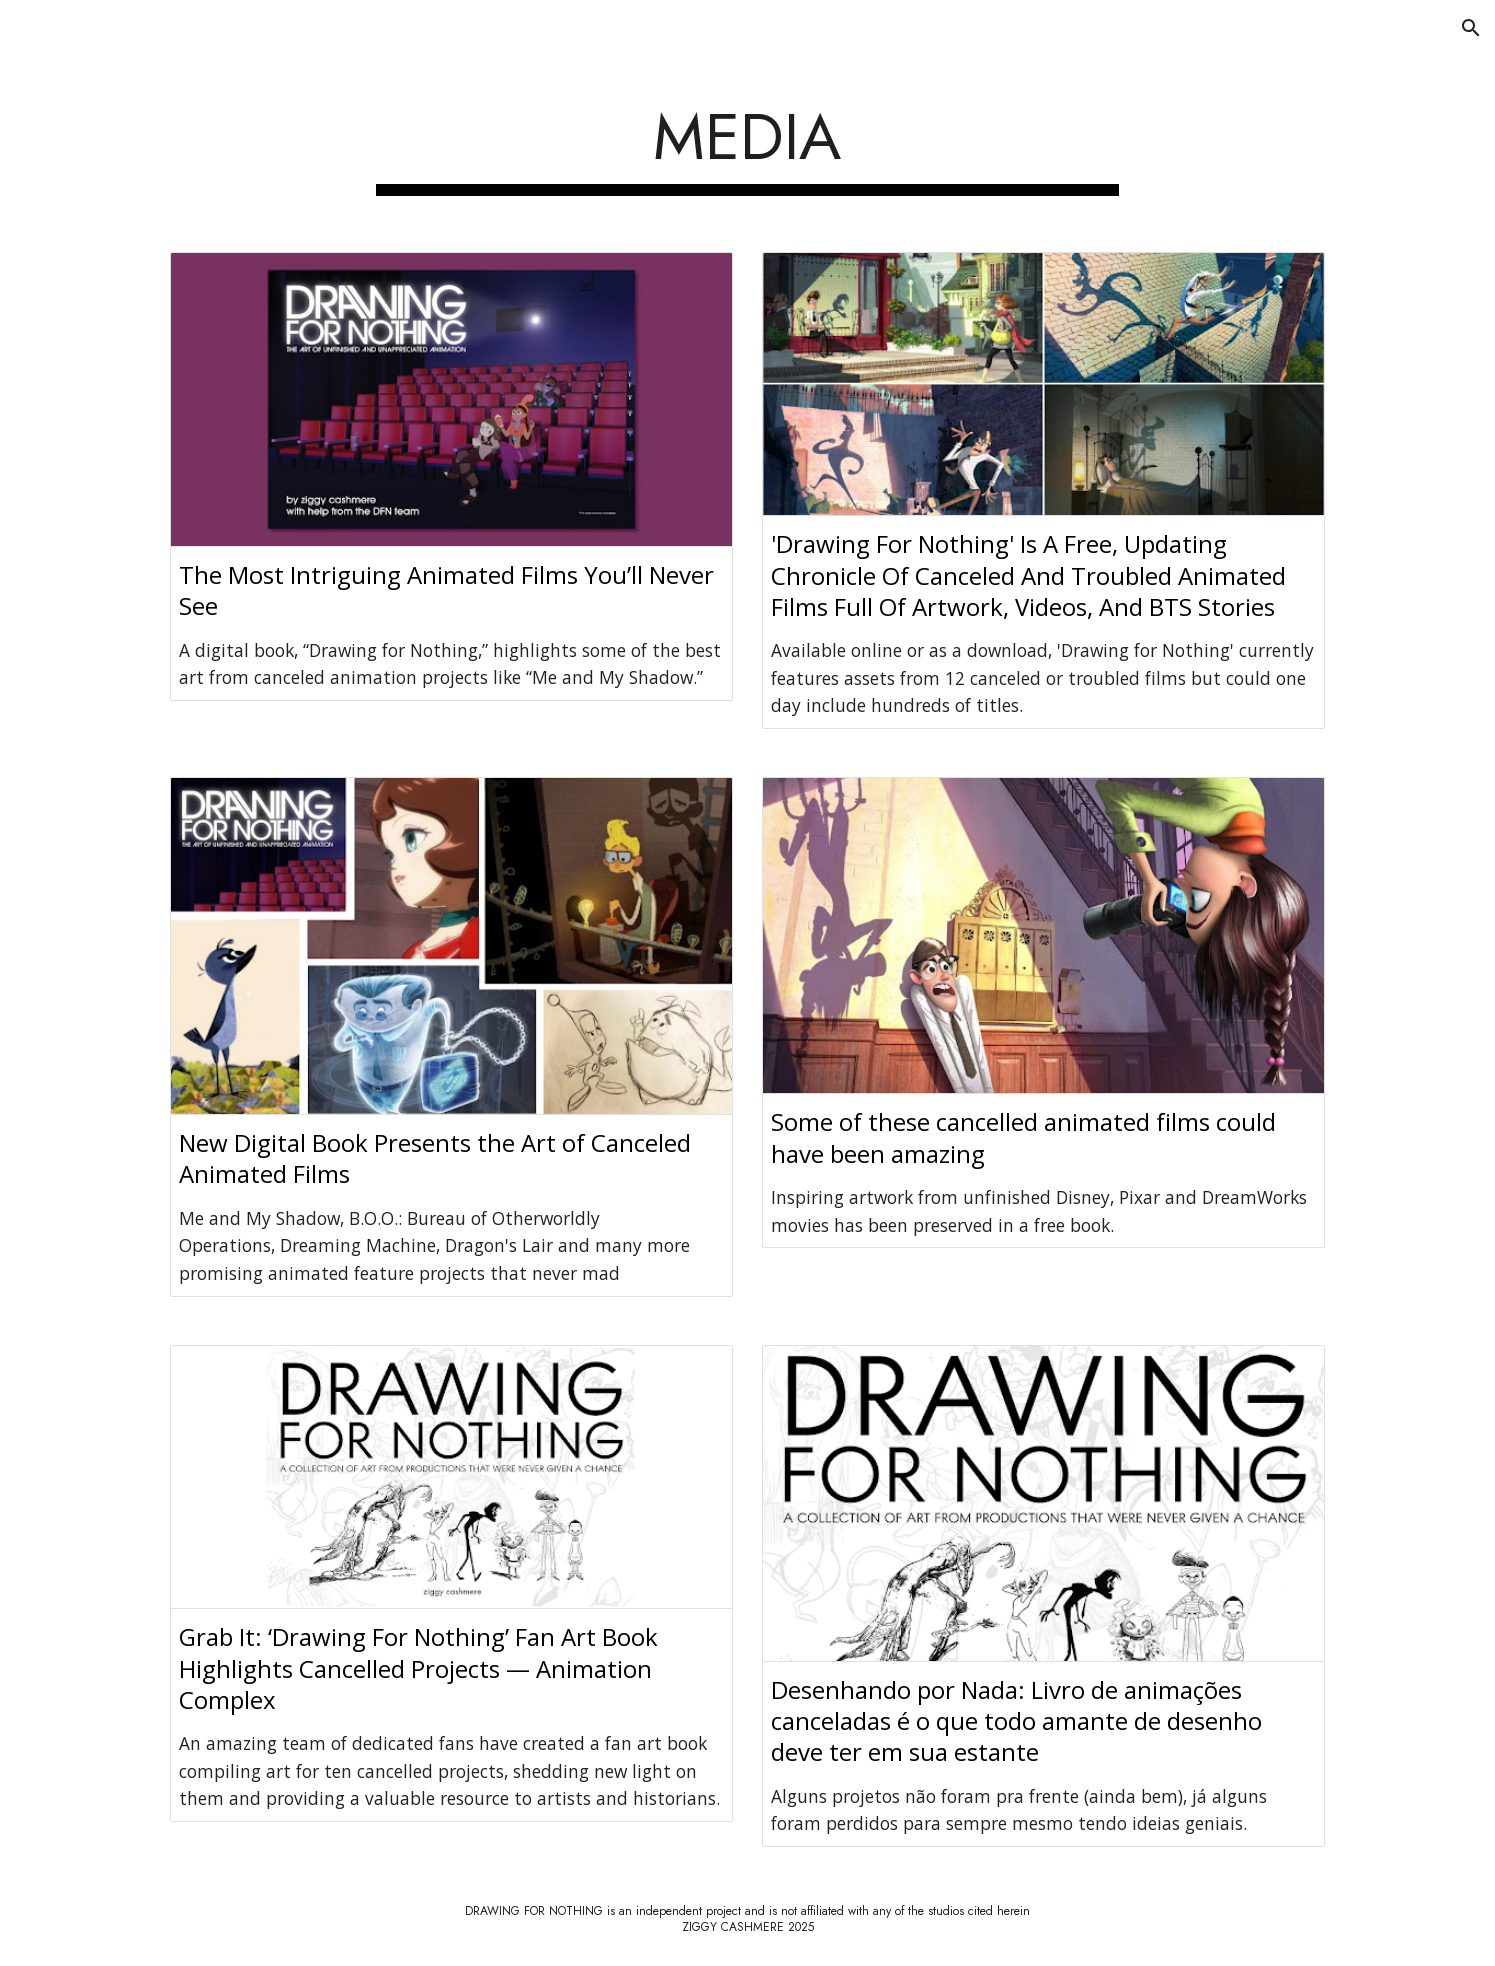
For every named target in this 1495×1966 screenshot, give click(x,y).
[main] (748, 144)
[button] (1471, 28)
